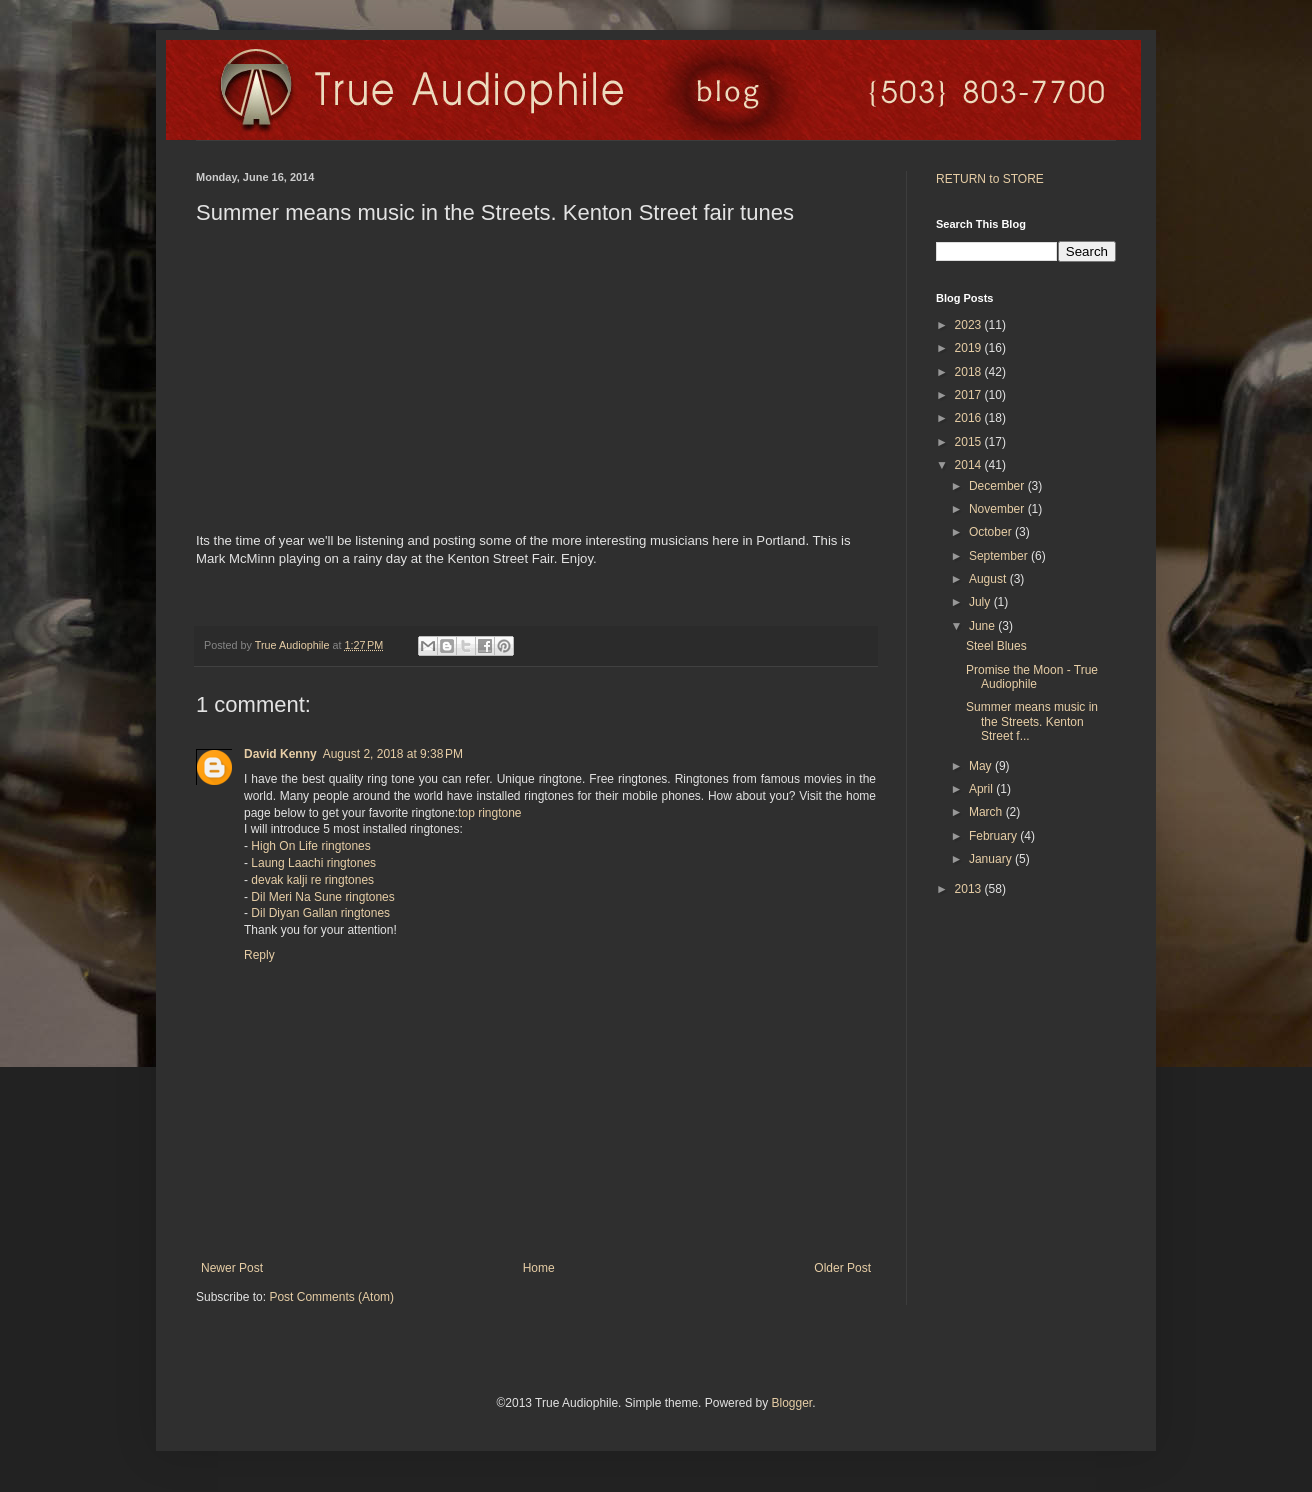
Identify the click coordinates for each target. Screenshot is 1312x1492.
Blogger (791, 1403)
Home (539, 1268)
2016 (970, 418)
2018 (970, 372)
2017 (970, 395)
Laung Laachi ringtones (313, 863)
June (983, 626)
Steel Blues (996, 646)
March (987, 812)
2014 (970, 465)
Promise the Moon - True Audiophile (1032, 677)
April (982, 789)
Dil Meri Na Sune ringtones (322, 897)
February (994, 836)
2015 (970, 442)
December (998, 486)
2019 (970, 348)
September (1000, 556)
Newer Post (232, 1268)
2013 (970, 889)
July (981, 602)
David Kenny (280, 754)
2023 (970, 325)
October (992, 532)
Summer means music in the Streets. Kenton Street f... (1032, 721)
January (992, 859)
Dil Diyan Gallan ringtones (320, 913)
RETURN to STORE (990, 179)
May (982, 766)
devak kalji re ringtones (312, 880)
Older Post (842, 1268)
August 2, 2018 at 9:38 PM (393, 754)
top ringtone (489, 813)
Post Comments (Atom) (331, 1297)
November (998, 509)
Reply (259, 955)
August (989, 579)
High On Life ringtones (310, 846)
